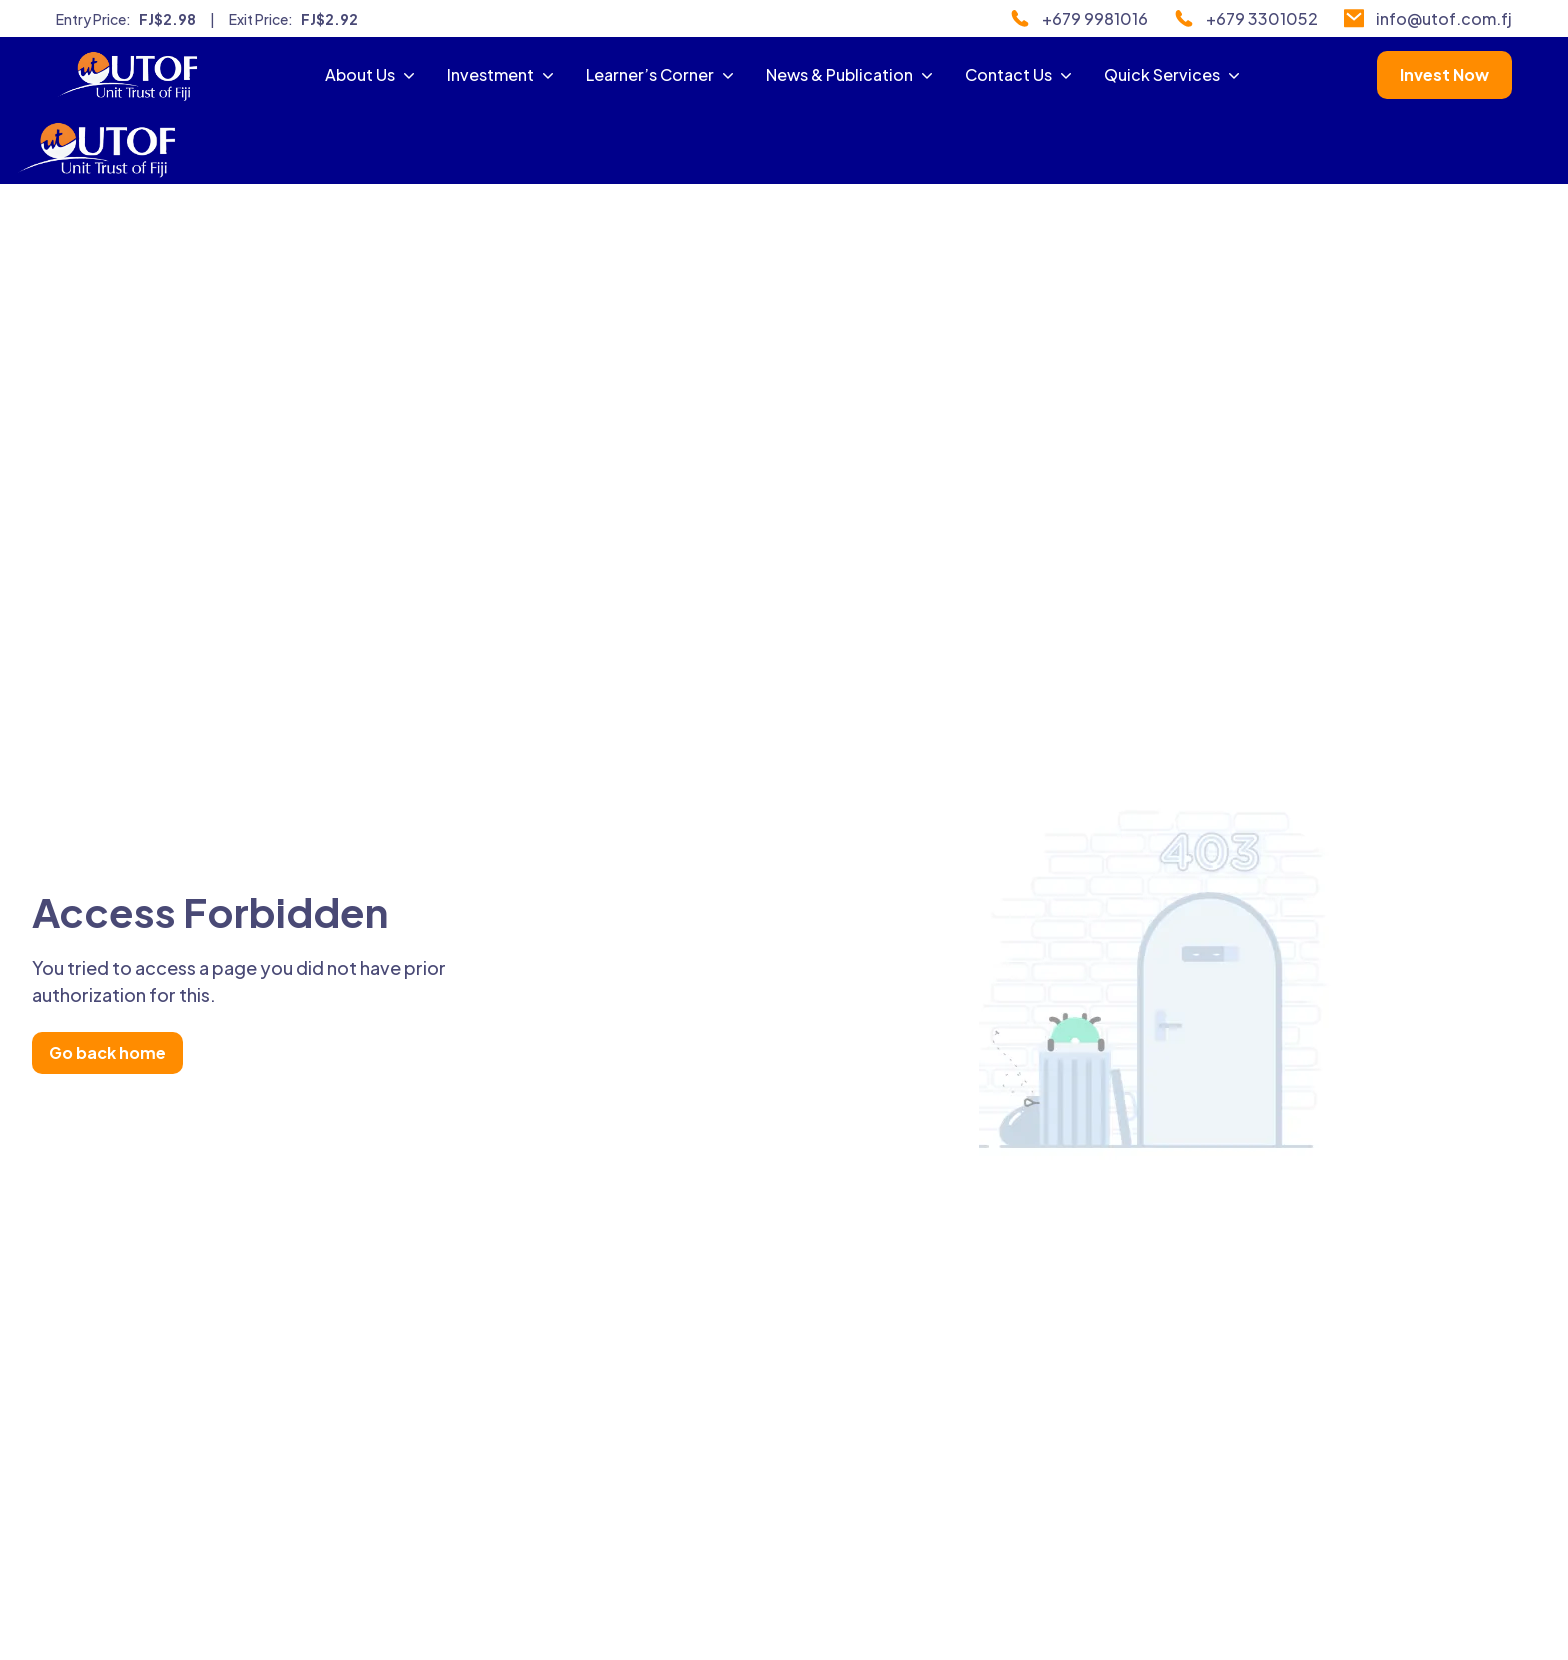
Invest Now (1444, 74)
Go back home (107, 1052)
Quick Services (1174, 74)
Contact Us (1020, 74)
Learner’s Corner (662, 74)
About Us (372, 74)
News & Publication (851, 74)
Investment (502, 74)
